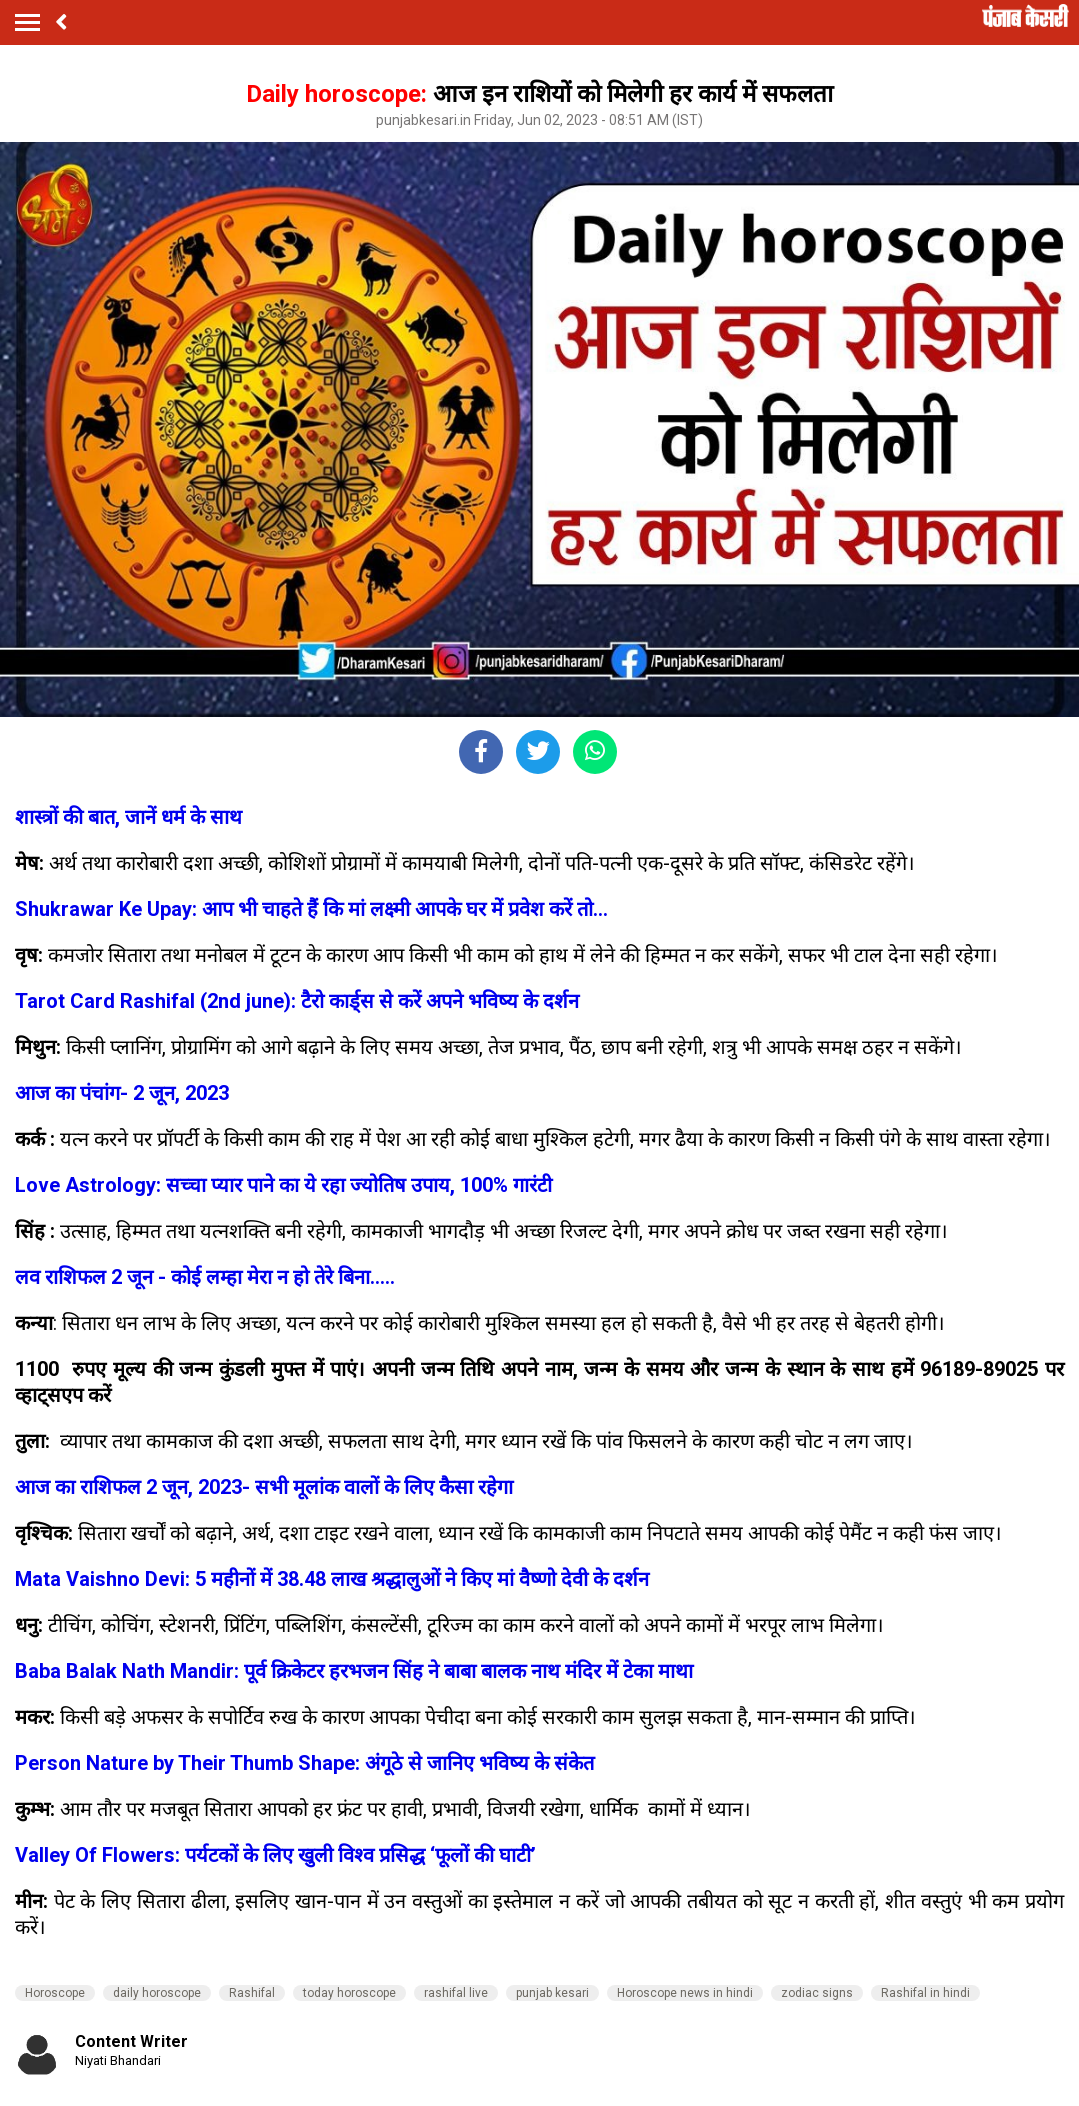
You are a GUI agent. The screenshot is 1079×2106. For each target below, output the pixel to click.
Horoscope (55, 1993)
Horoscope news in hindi (685, 1993)
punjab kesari (552, 1993)
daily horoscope (157, 1993)
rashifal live (456, 1993)
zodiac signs (817, 1993)
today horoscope (349, 1993)
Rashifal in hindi (925, 1993)
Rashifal (252, 1993)
